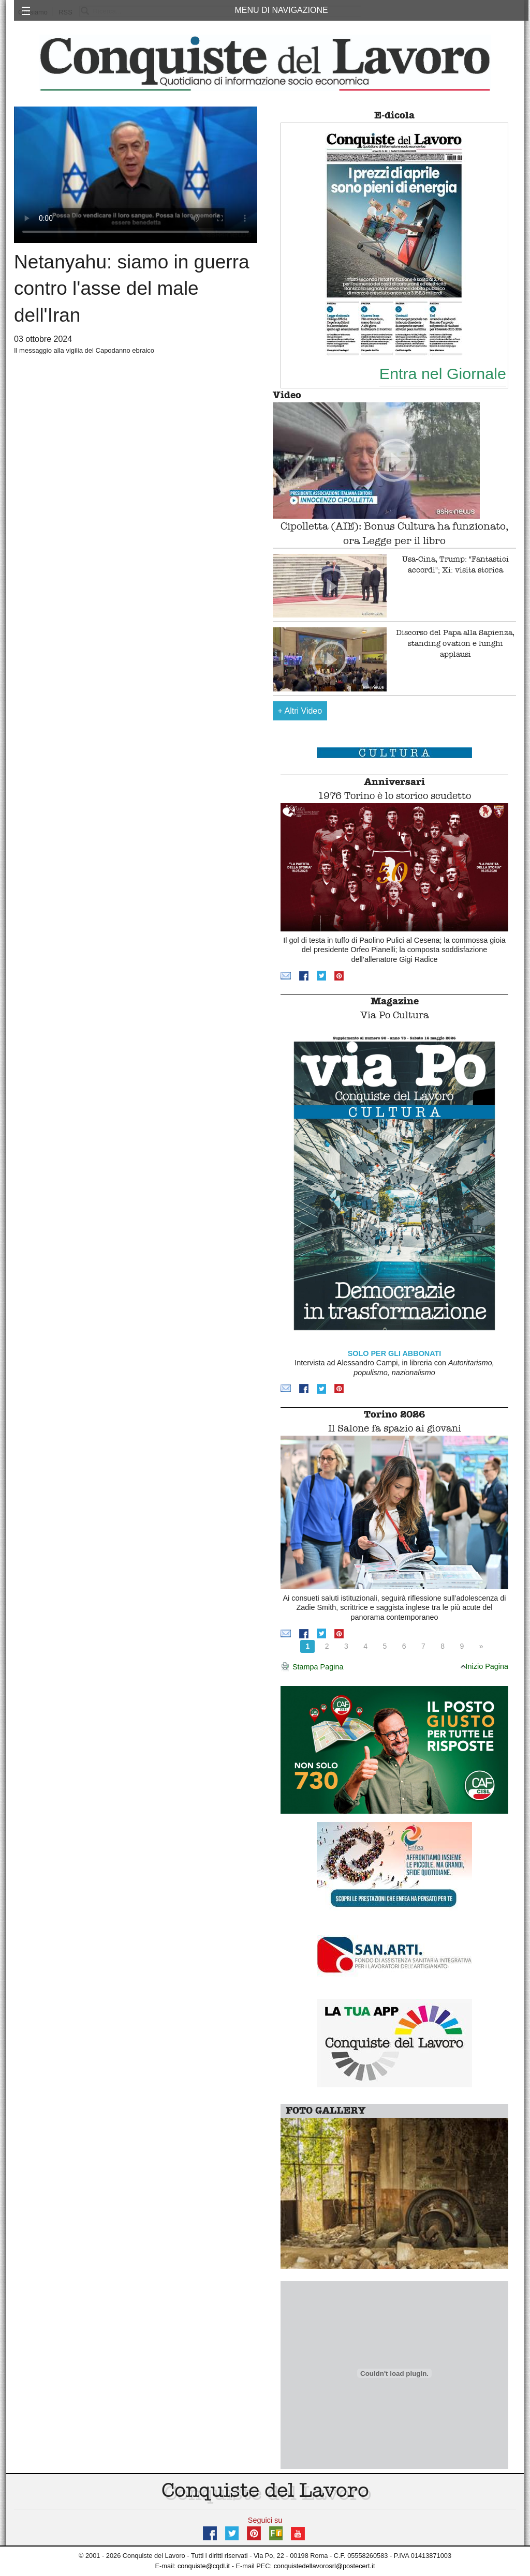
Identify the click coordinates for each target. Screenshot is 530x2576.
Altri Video (300, 710)
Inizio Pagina (484, 1666)
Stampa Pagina (312, 1667)
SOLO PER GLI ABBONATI (394, 1353)
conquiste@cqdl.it (204, 2566)
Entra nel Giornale (442, 373)
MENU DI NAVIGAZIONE (281, 10)
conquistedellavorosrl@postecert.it (324, 2566)
